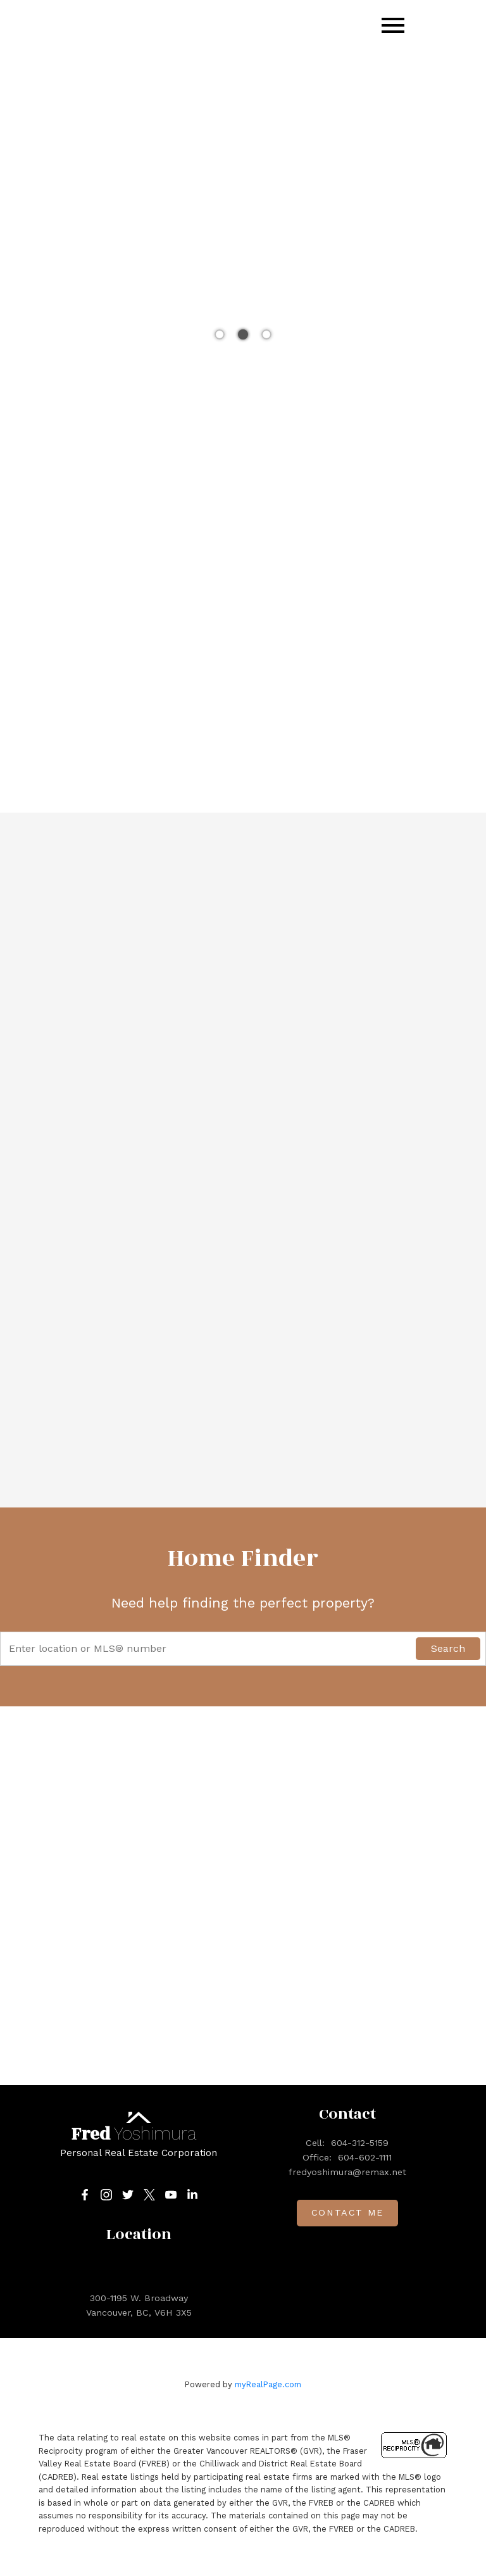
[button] (84, 2194)
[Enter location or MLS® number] (211, 1648)
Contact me (347, 2212)
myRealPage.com (268, 2384)
